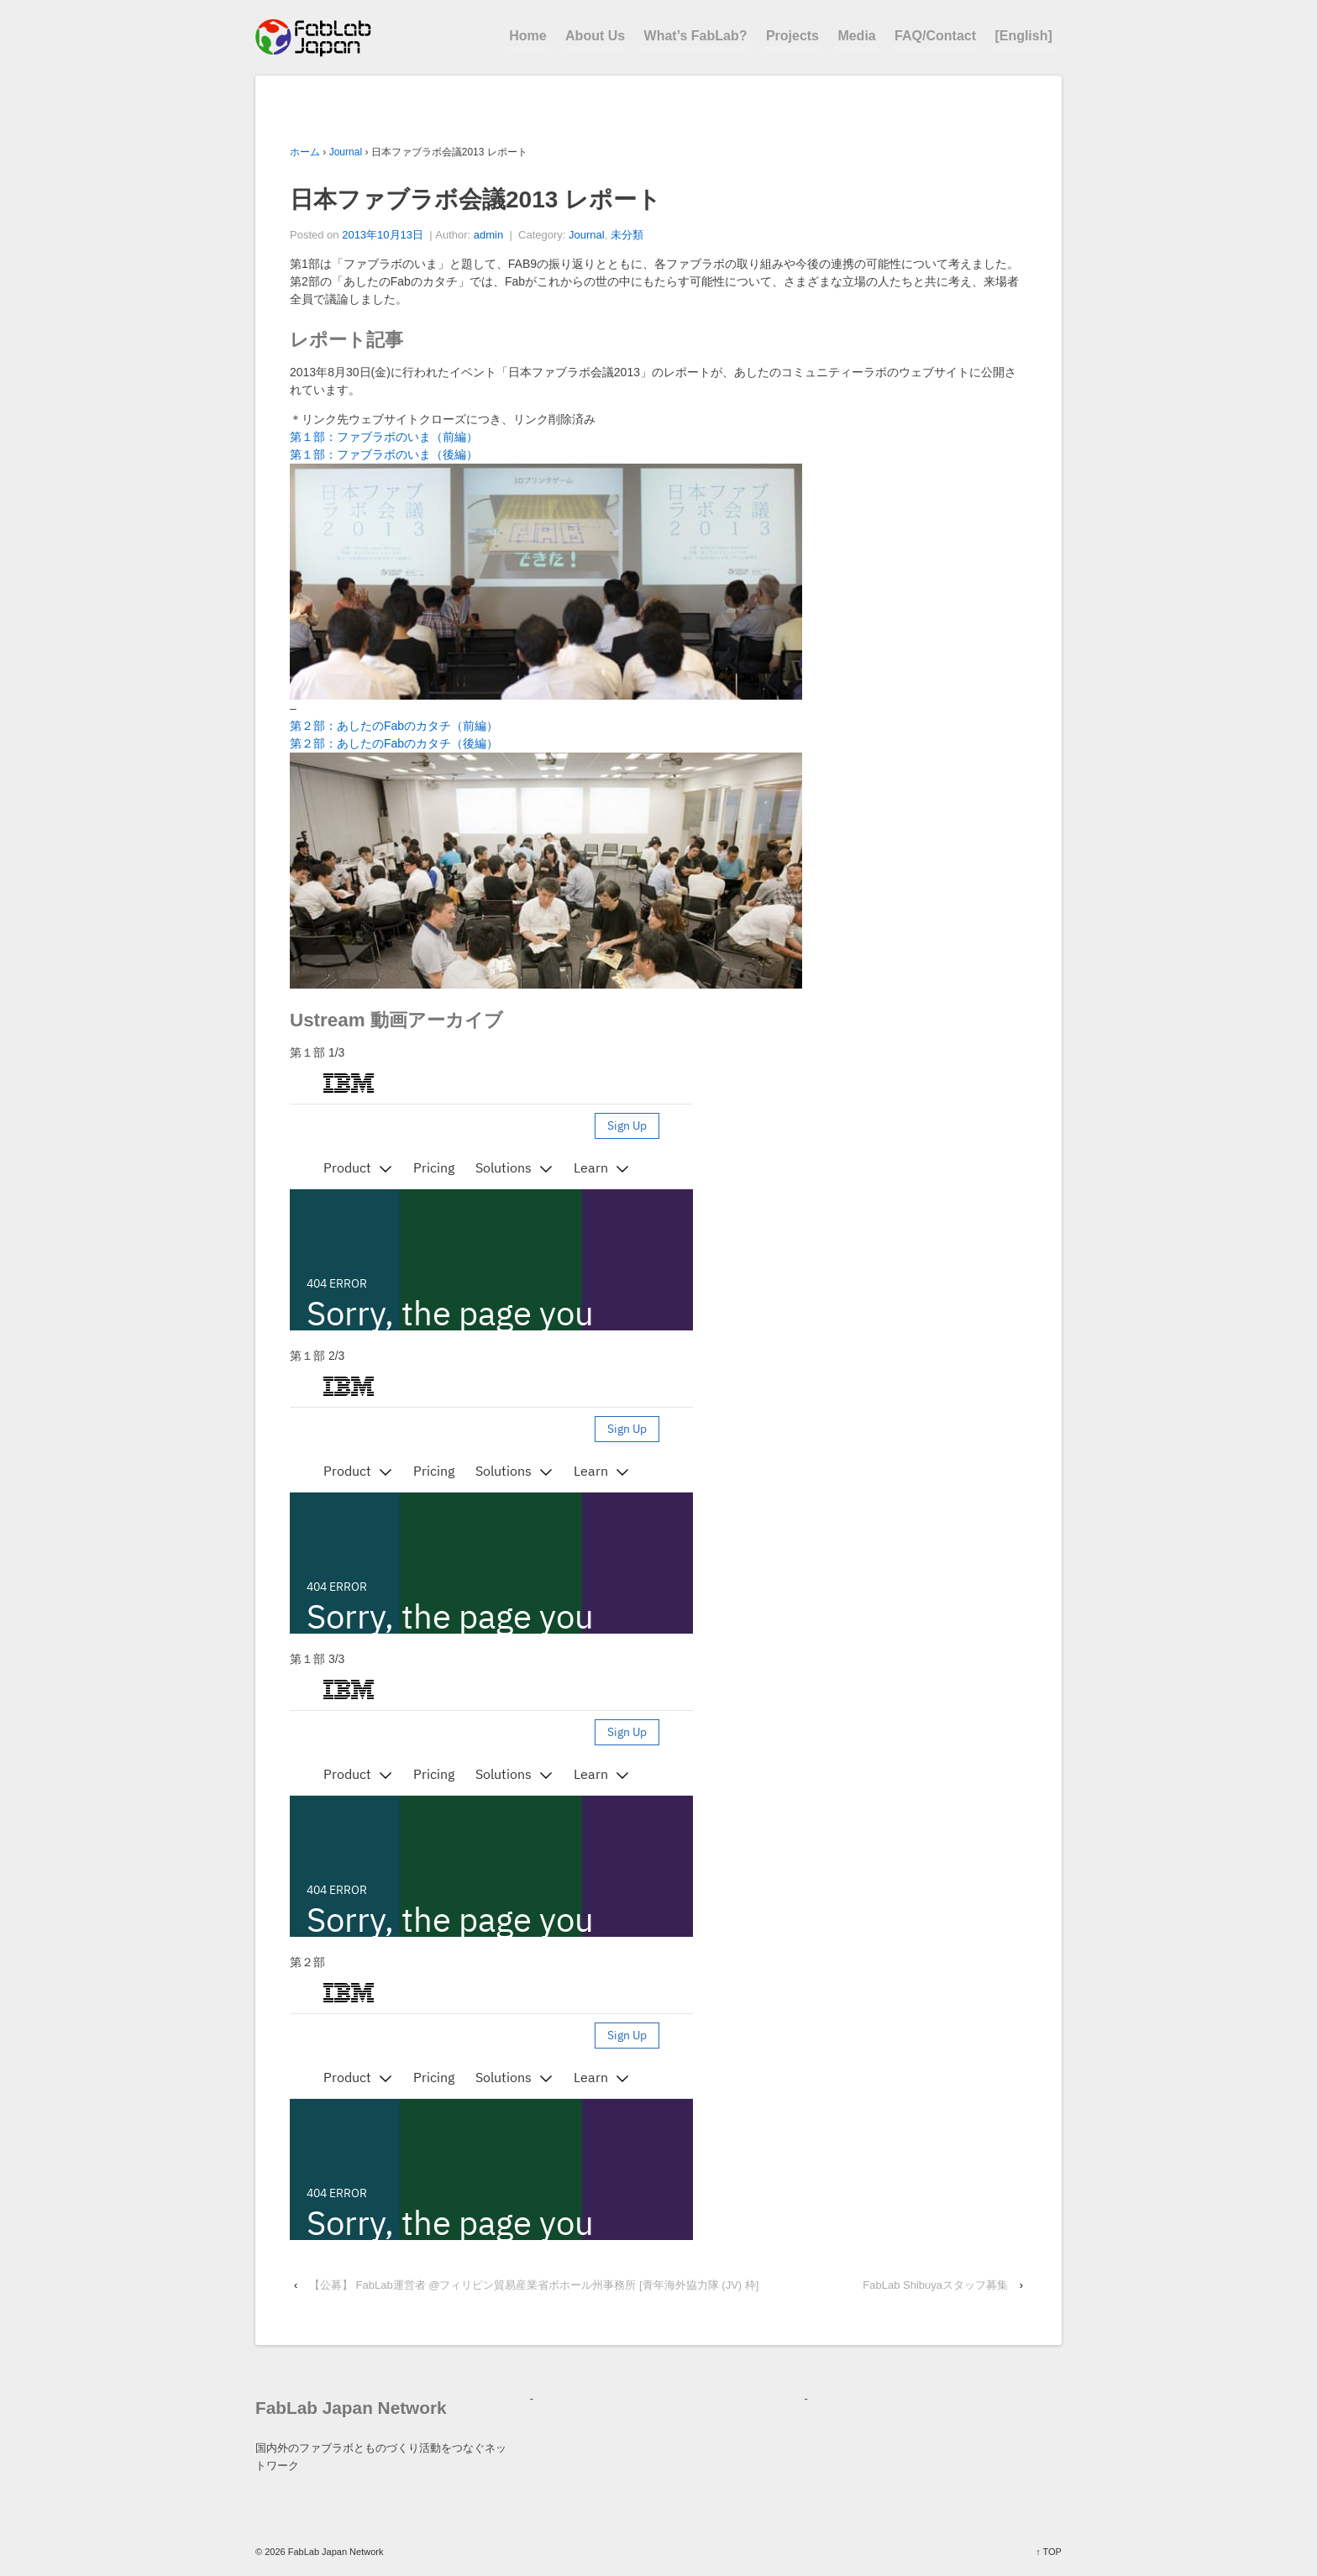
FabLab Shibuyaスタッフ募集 (935, 2285)
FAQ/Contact (935, 36)
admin (488, 234)
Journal (345, 152)
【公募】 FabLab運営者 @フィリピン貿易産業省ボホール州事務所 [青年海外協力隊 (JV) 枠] (533, 2285)
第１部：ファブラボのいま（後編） (384, 454)
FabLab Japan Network (335, 2552)
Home (527, 36)
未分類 (627, 234)
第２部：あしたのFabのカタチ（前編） (394, 725)
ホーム (305, 152)
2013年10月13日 (382, 234)
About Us (595, 36)
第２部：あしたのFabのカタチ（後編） (394, 743)
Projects (792, 36)
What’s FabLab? (696, 36)
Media (856, 36)
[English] (1023, 36)
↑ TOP (1049, 2552)
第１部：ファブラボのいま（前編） (384, 436)
